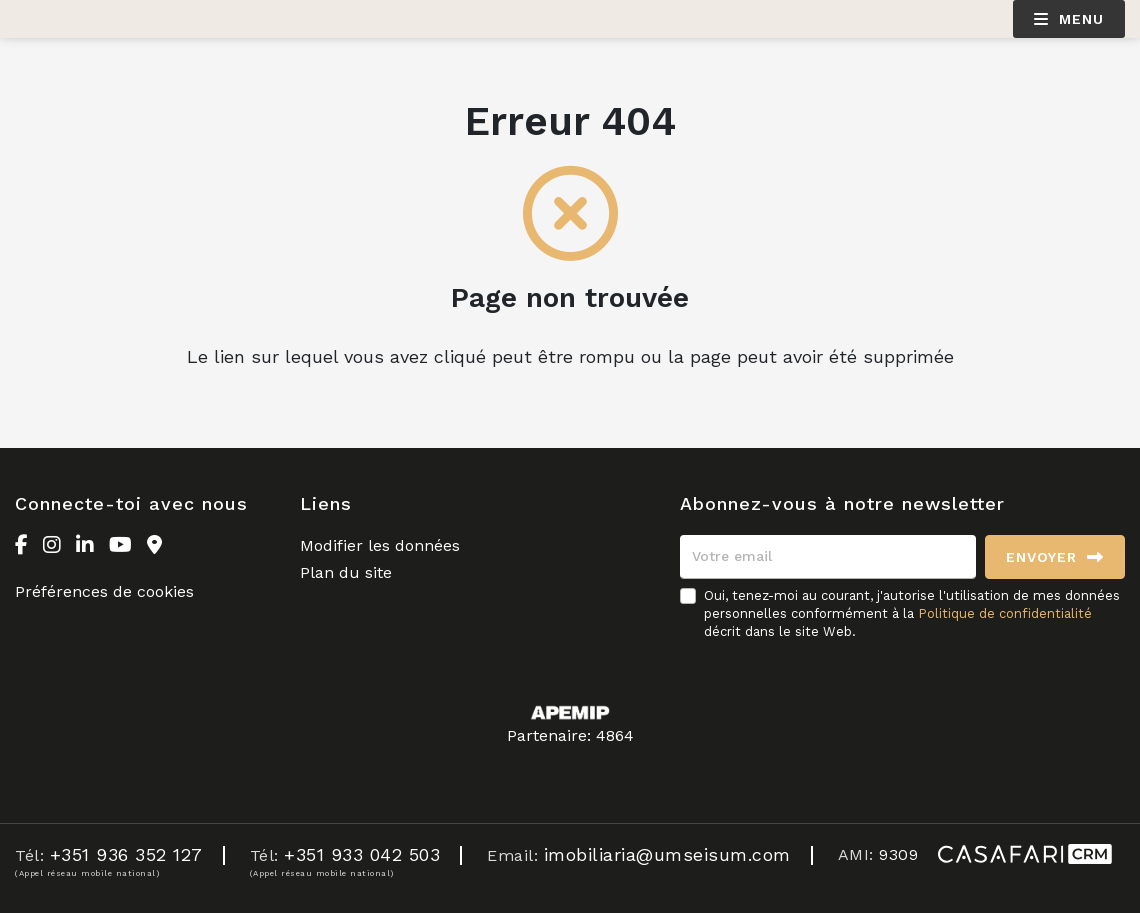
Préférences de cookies (104, 591)
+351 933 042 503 (362, 854)
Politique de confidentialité (1005, 613)
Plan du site (346, 572)
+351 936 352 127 (126, 854)
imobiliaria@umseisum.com (667, 854)
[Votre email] (828, 557)
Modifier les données (380, 545)
